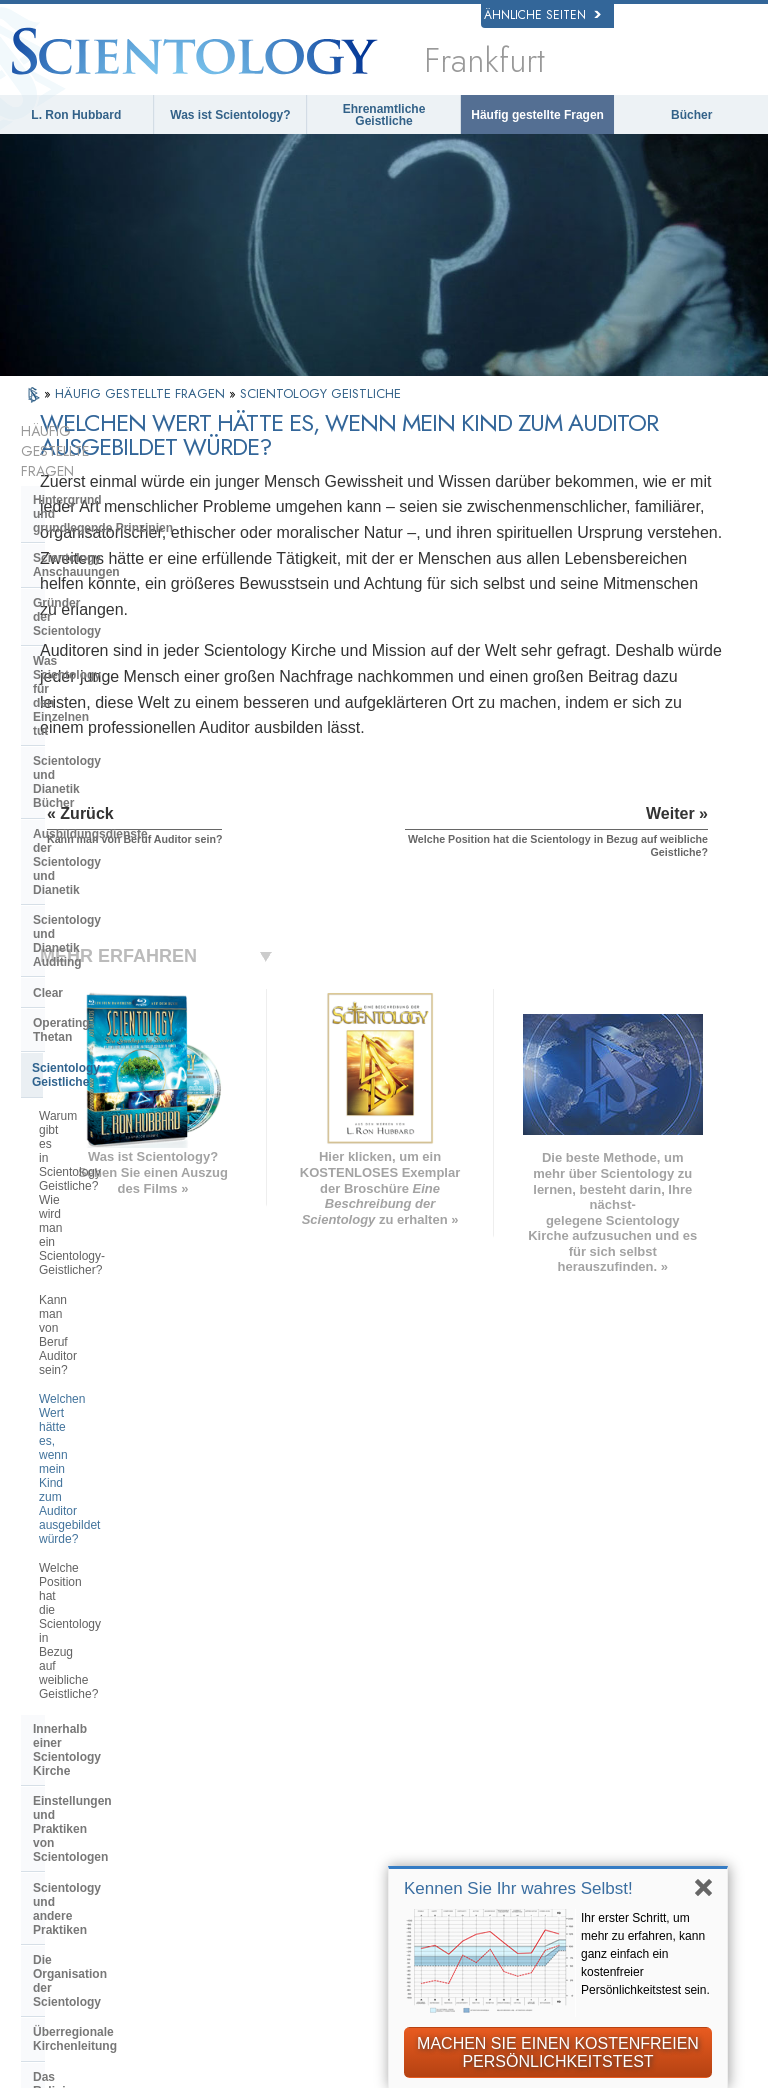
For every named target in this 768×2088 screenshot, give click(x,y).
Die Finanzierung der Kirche (112, 1271)
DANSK (71, 1658)
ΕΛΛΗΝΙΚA (221, 1704)
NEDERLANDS (94, 1786)
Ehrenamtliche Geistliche (384, 115)
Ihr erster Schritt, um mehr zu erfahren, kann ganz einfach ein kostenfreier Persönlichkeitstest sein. (645, 1954)
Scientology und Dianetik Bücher (127, 609)
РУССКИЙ (80, 1745)
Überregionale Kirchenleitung (117, 1166)
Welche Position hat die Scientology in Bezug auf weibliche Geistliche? (131, 968)
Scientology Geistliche (96, 776)
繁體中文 (74, 1766)
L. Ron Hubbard (76, 115)
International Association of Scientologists (602, 1792)
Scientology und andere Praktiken (129, 1106)
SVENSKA (219, 1627)
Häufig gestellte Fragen (537, 115)
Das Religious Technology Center (128, 1197)
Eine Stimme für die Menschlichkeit (428, 1651)
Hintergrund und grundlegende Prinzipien (103, 467)
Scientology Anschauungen (112, 504)
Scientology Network (622, 1612)
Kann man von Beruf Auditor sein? (130, 868)
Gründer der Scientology (103, 535)
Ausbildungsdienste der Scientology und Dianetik (104, 647)
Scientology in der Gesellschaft (122, 1302)
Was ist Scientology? (230, 115)
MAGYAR (215, 1586)
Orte (379, 1818)
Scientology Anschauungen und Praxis (412, 1606)
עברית (72, 1701)
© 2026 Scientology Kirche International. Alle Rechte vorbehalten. (244, 2066)
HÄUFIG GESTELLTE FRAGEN (142, 393)
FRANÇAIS (82, 1679)
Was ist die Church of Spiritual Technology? (120, 1234)
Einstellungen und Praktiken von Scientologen (126, 1068)
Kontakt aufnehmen (426, 1798)
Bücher (691, 115)
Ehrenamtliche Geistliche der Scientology (603, 1740)
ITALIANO (218, 1725)
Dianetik (583, 1591)
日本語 (67, 1725)
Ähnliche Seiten (542, 15)
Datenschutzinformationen (203, 2080)
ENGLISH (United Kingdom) (103, 1630)
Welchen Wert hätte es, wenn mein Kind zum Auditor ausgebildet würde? (132, 911)
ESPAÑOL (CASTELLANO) (236, 1676)
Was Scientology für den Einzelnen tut (103, 572)
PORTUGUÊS (229, 1745)
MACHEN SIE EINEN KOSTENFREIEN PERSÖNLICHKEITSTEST (558, 2052)
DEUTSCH (80, 1807)
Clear (48, 715)
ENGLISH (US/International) (104, 1594)
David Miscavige (609, 1653)
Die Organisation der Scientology (127, 1136)
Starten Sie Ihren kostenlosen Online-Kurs (620, 1689)
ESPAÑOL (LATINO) (249, 1648)
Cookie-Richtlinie (352, 2080)
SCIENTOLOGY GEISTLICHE (320, 393)
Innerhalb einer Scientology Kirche (111, 1024)
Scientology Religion (622, 1633)
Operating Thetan (82, 745)
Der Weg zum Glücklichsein (600, 1858)
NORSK (211, 1606)
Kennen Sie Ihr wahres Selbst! (518, 1888)
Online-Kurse (407, 1757)
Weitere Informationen (435, 1777)
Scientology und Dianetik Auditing (130, 684)
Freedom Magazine (617, 1829)
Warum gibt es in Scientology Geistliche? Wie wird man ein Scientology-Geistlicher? (116, 824)
